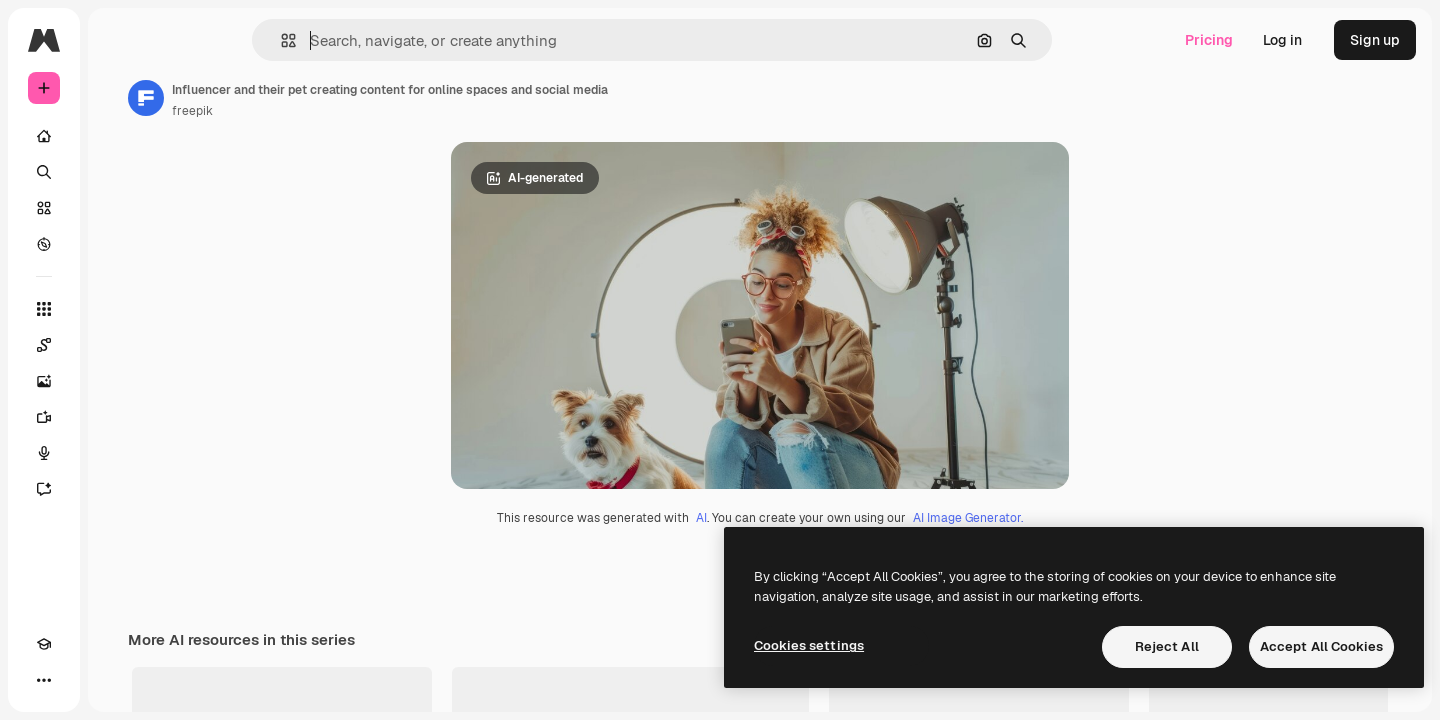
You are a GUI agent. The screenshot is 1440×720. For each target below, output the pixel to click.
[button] (356, 40)
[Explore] (120, 244)
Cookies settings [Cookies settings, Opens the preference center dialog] (809, 645)
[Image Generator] (120, 381)
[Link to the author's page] (298, 98)
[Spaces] (120, 345)
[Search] (120, 172)
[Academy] (44, 680)
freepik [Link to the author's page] (344, 111)
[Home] (120, 136)
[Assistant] (120, 489)
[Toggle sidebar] (196, 40)
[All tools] (120, 309)
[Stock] (120, 208)
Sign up (1375, 40)
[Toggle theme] (80, 680)
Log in (1282, 40)
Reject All (1167, 646)
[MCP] (116, 680)
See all (1370, 700)
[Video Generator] (120, 417)
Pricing (1209, 40)
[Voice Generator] (120, 453)
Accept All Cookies (1321, 646)
